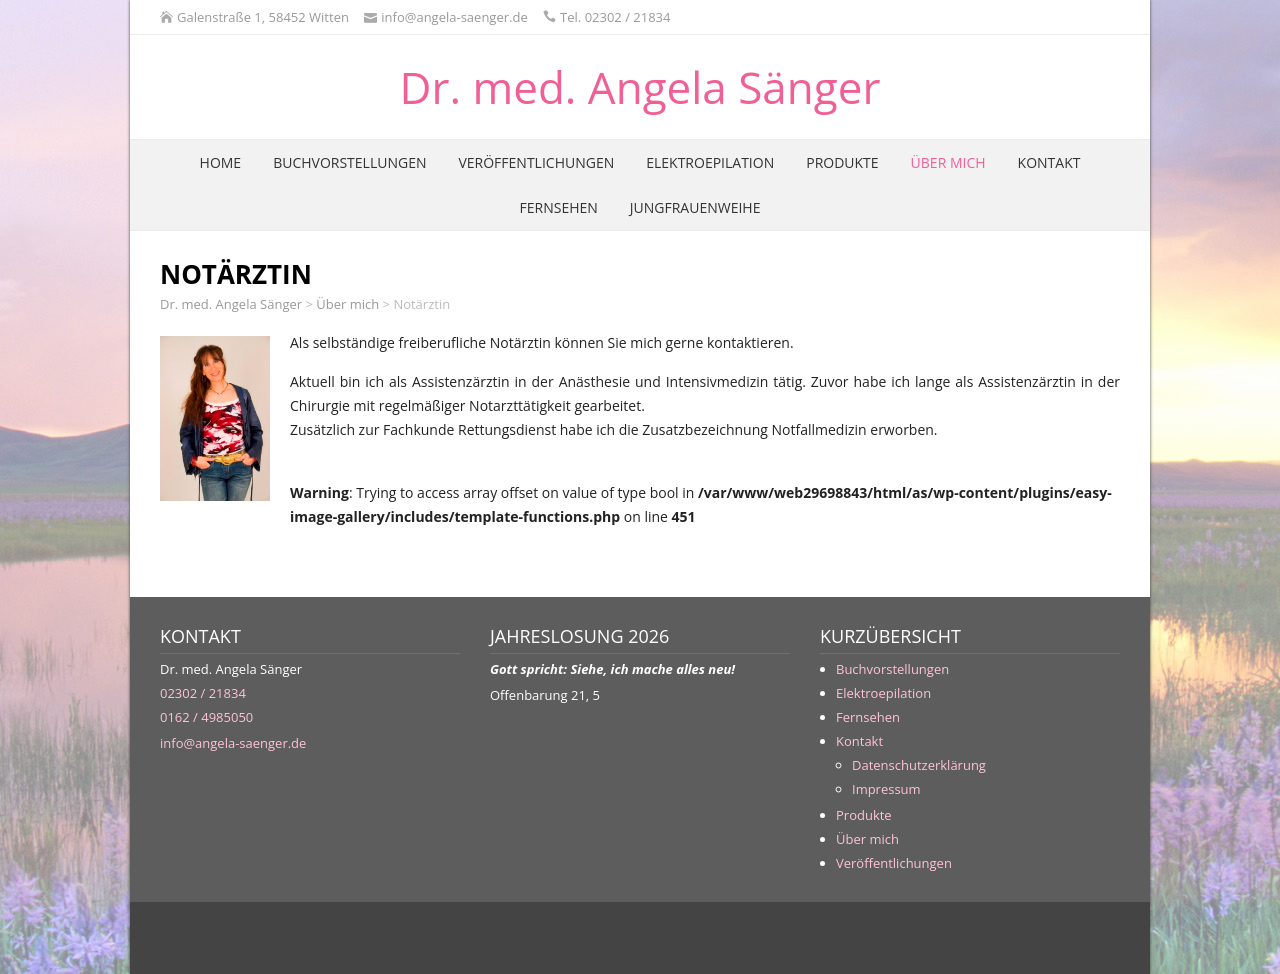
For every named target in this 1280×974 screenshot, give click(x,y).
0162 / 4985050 (206, 717)
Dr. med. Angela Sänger (640, 87)
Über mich (948, 162)
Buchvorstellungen (349, 162)
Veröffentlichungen (536, 162)
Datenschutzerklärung (919, 765)
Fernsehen (559, 207)
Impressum (886, 789)
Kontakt (1049, 162)
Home (221, 162)
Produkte (842, 162)
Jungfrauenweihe (695, 207)
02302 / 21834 (203, 693)
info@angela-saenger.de (233, 743)
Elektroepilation (710, 162)
